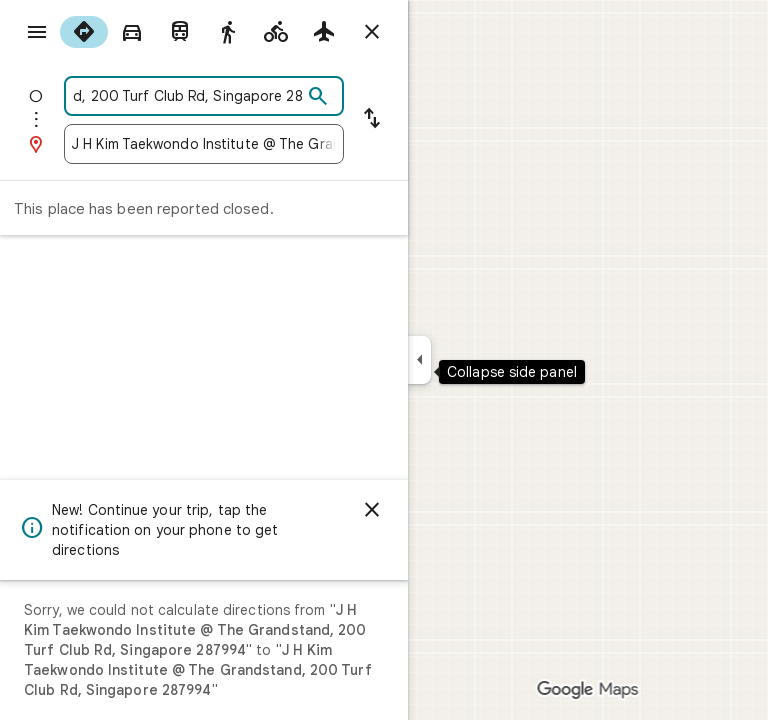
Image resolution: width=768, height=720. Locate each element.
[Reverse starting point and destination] (372, 120)
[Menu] (37, 32)
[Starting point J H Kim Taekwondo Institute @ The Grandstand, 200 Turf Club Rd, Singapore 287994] (187, 96)
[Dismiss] (372, 510)
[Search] (318, 97)
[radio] (84, 32)
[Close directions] (372, 32)
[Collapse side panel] (419, 360)
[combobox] (187, 96)
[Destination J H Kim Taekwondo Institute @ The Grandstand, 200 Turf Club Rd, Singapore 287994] (204, 144)
